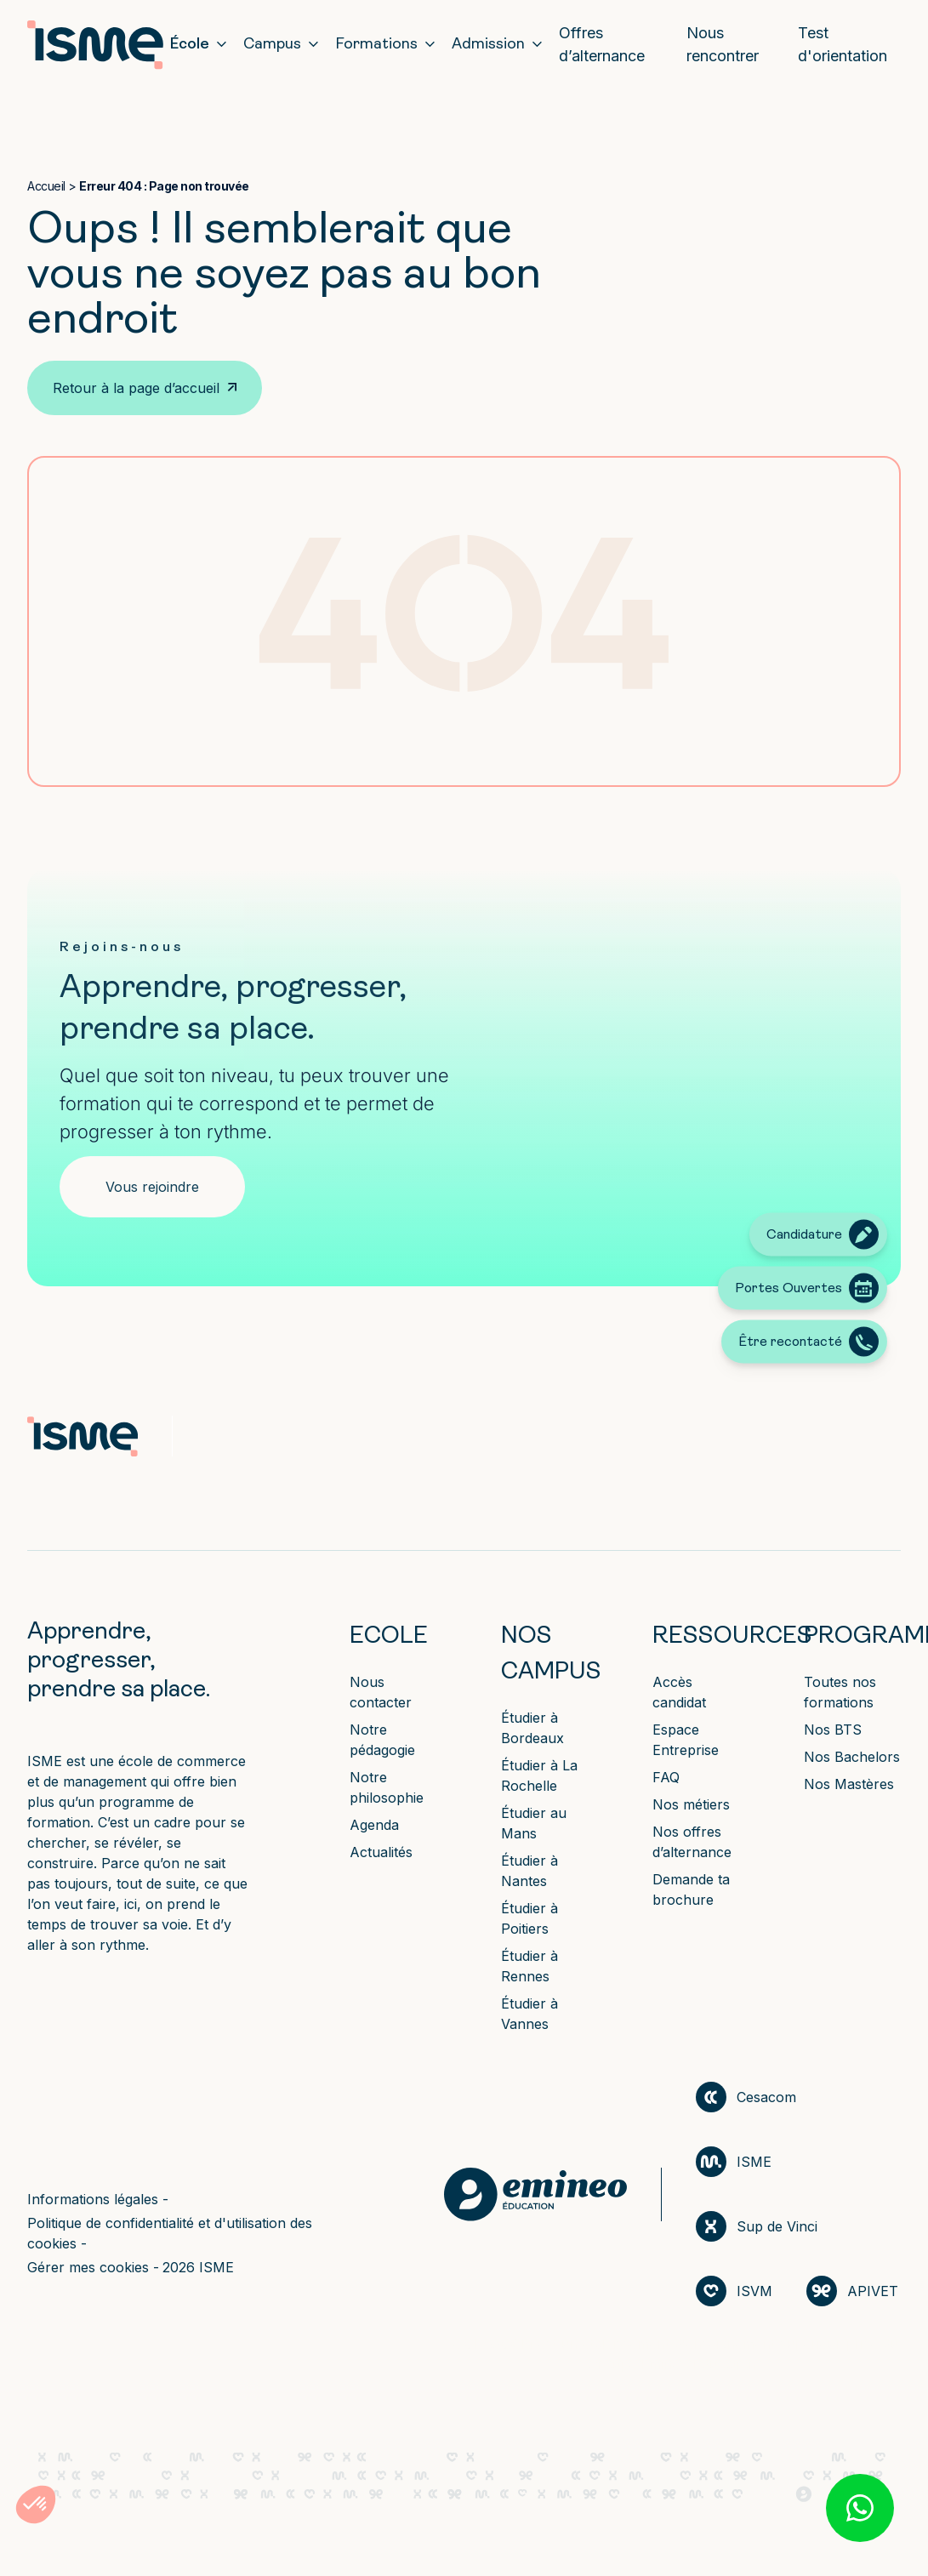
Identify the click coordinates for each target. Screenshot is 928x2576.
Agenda (374, 1824)
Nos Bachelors (852, 1756)
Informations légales (94, 2199)
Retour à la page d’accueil (136, 387)
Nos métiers (691, 1804)
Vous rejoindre (152, 1186)
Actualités (381, 1852)
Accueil (46, 186)
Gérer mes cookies (90, 2267)
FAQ (666, 1777)
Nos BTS (833, 1729)
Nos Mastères (849, 1783)
